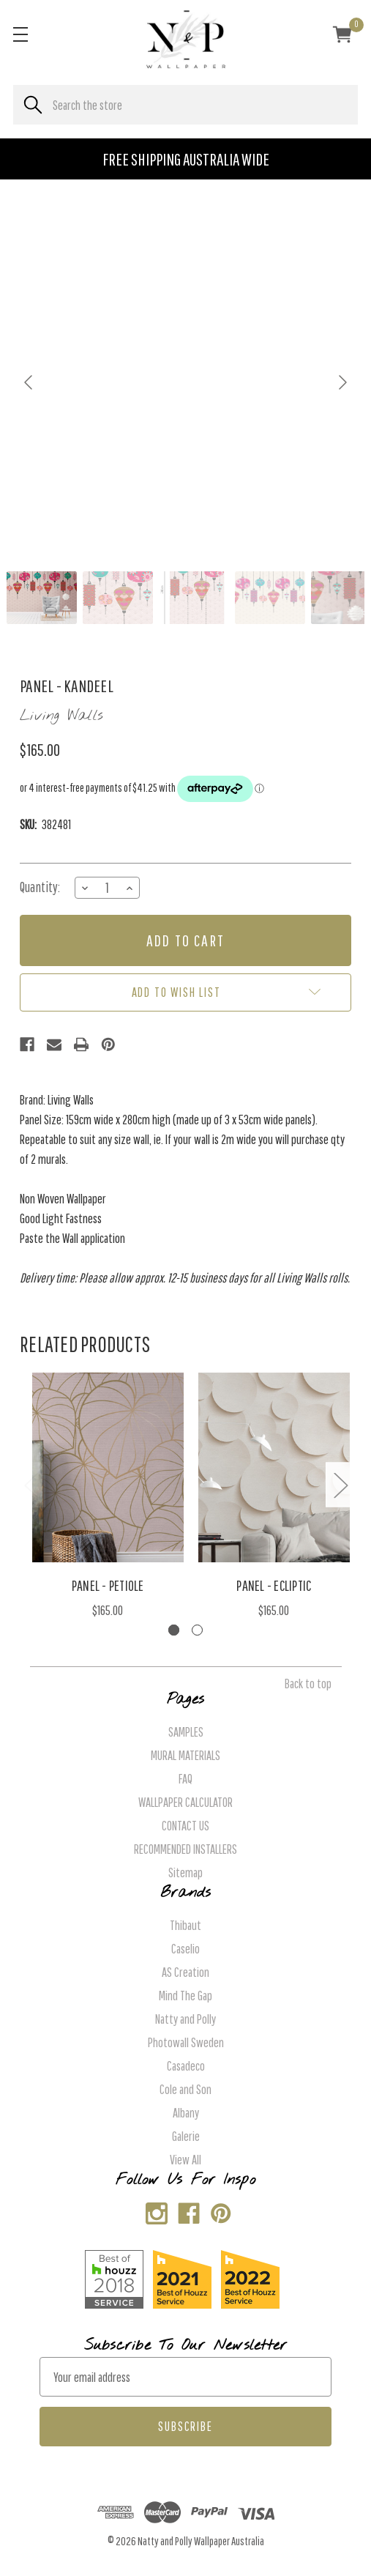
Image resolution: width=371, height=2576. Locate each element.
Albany (186, 2112)
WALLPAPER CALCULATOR (185, 1802)
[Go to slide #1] (42, 597)
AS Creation (185, 1972)
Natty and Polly (185, 2019)
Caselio (185, 1948)
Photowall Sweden (186, 2042)
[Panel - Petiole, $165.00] (108, 1467)
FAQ (185, 1778)
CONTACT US (185, 1825)
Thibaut (185, 1925)
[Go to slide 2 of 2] (197, 1630)
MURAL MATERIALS (185, 1755)
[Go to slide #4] (270, 597)
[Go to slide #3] (194, 597)
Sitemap (185, 1872)
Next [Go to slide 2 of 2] (340, 1484)
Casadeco (186, 2066)
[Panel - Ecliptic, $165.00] (274, 1467)
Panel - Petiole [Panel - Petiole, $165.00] (108, 1585)
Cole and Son (185, 2089)
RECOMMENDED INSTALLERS (185, 1849)
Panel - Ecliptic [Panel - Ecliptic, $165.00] (273, 1585)
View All (185, 2159)
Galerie (186, 2136)
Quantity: (40, 887)
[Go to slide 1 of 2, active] (173, 1630)
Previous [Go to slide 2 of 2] (30, 1484)
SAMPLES (185, 1732)
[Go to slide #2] (118, 597)
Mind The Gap (185, 1995)
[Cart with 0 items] (342, 36)
